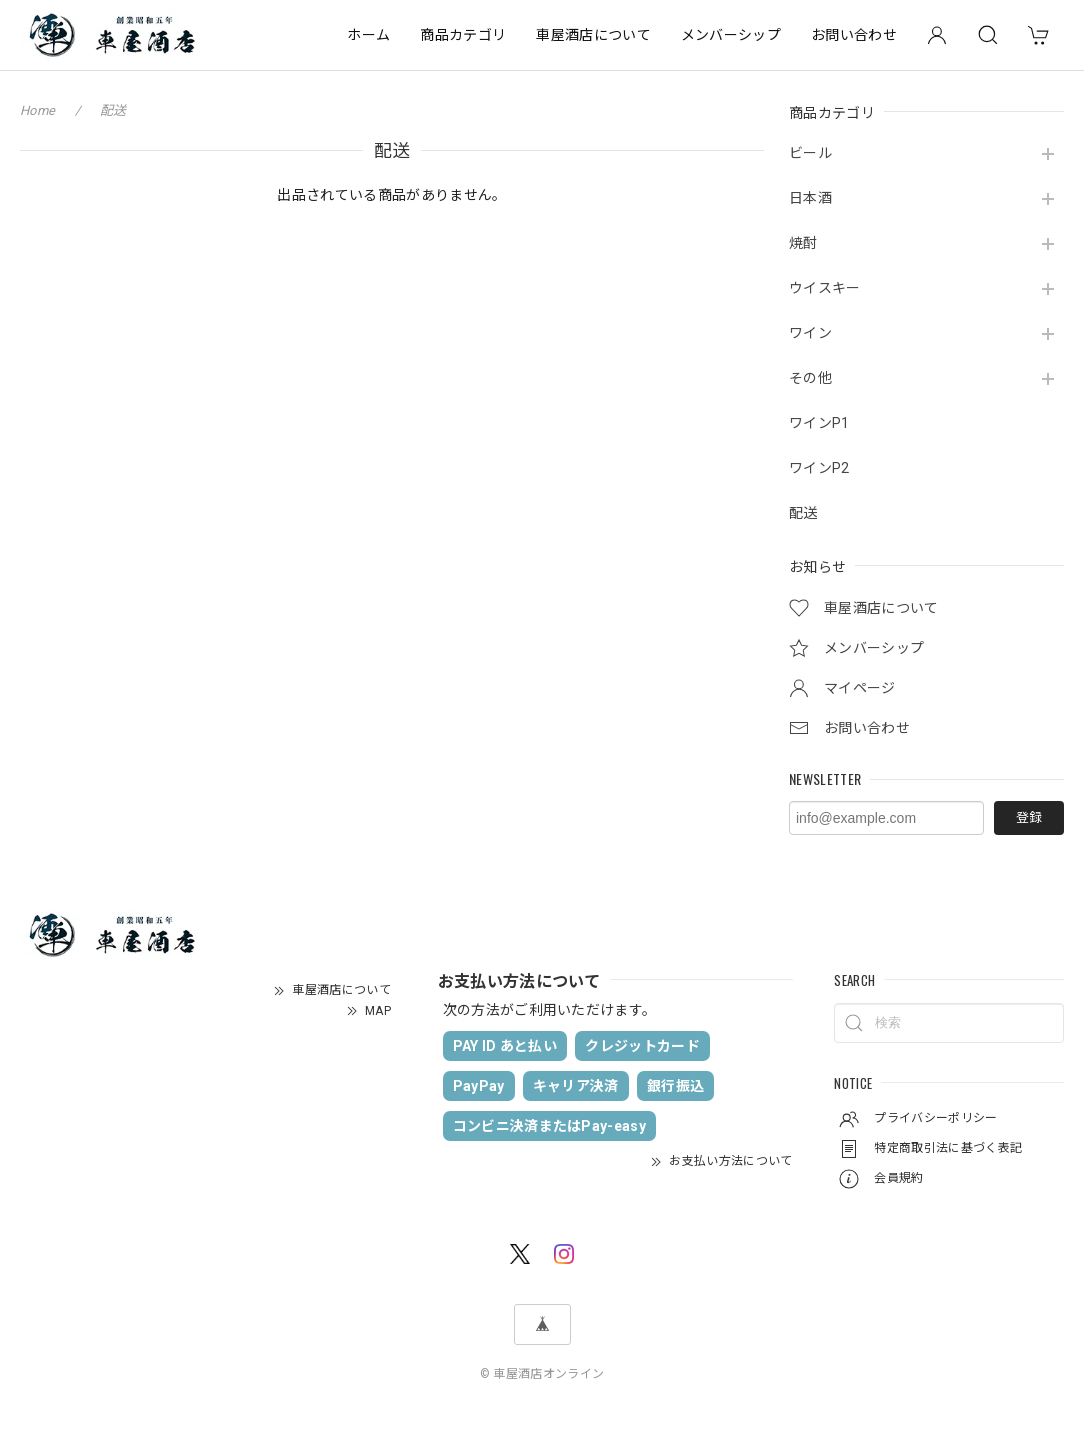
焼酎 (803, 243)
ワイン (810, 333)
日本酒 (810, 198)
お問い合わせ (854, 35)
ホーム (368, 35)
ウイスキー (825, 288)
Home (37, 110)
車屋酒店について (593, 35)
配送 (803, 513)
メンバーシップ (731, 35)
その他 (810, 378)
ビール (810, 153)
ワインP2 (819, 468)
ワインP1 (819, 423)
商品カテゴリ (463, 35)
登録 (1029, 817)
